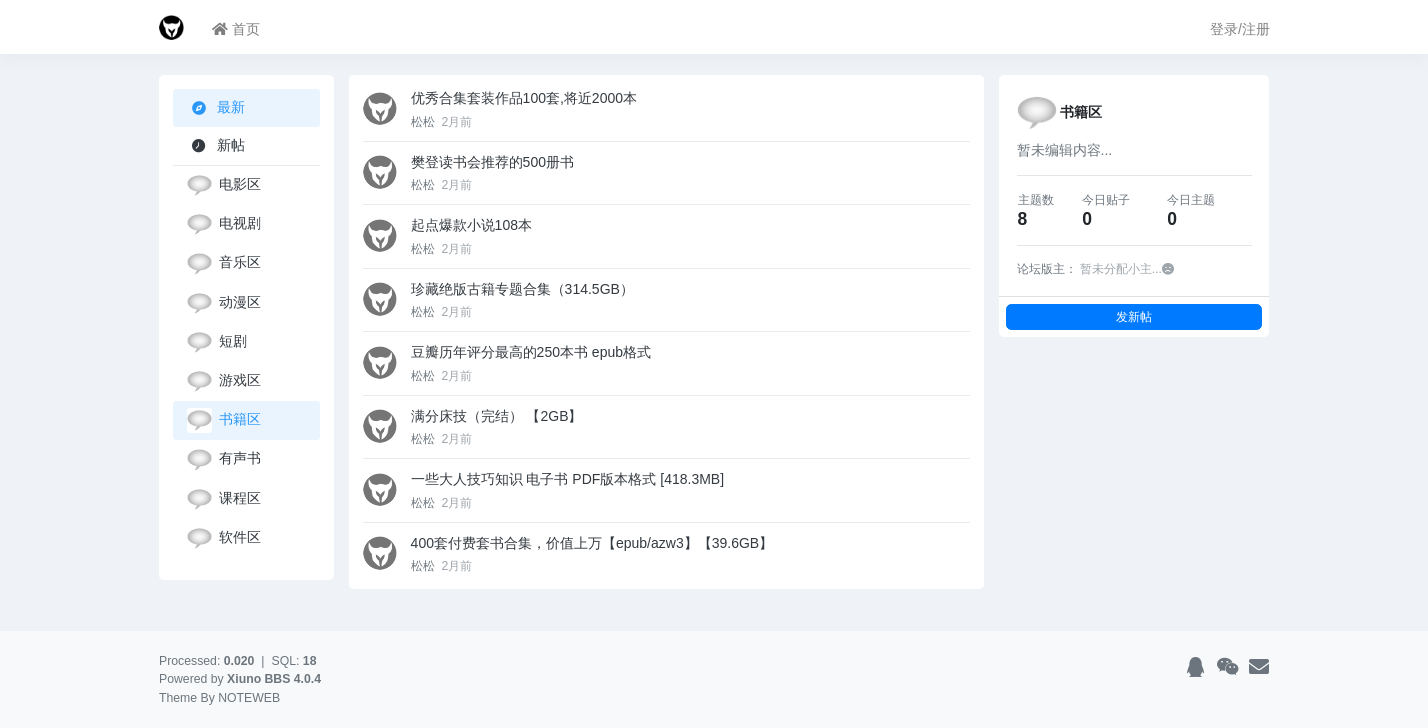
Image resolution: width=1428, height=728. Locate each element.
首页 (236, 29)
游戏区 (224, 381)
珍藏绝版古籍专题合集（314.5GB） (522, 289)
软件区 (224, 538)
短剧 (217, 342)
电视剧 (224, 224)
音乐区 (224, 263)
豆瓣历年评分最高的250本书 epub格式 (531, 352)
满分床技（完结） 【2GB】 (497, 416)
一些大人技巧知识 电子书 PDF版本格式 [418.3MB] (567, 479)
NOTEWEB (249, 698)
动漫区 (224, 303)
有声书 (224, 459)
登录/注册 (1240, 29)
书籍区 (224, 420)
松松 (424, 122)
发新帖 (1134, 316)
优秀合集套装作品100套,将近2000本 (524, 98)
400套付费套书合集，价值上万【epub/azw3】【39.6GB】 (592, 543)
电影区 (224, 185)
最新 (218, 107)
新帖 (216, 145)
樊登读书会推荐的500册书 (492, 162)
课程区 (224, 499)
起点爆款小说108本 (471, 225)
